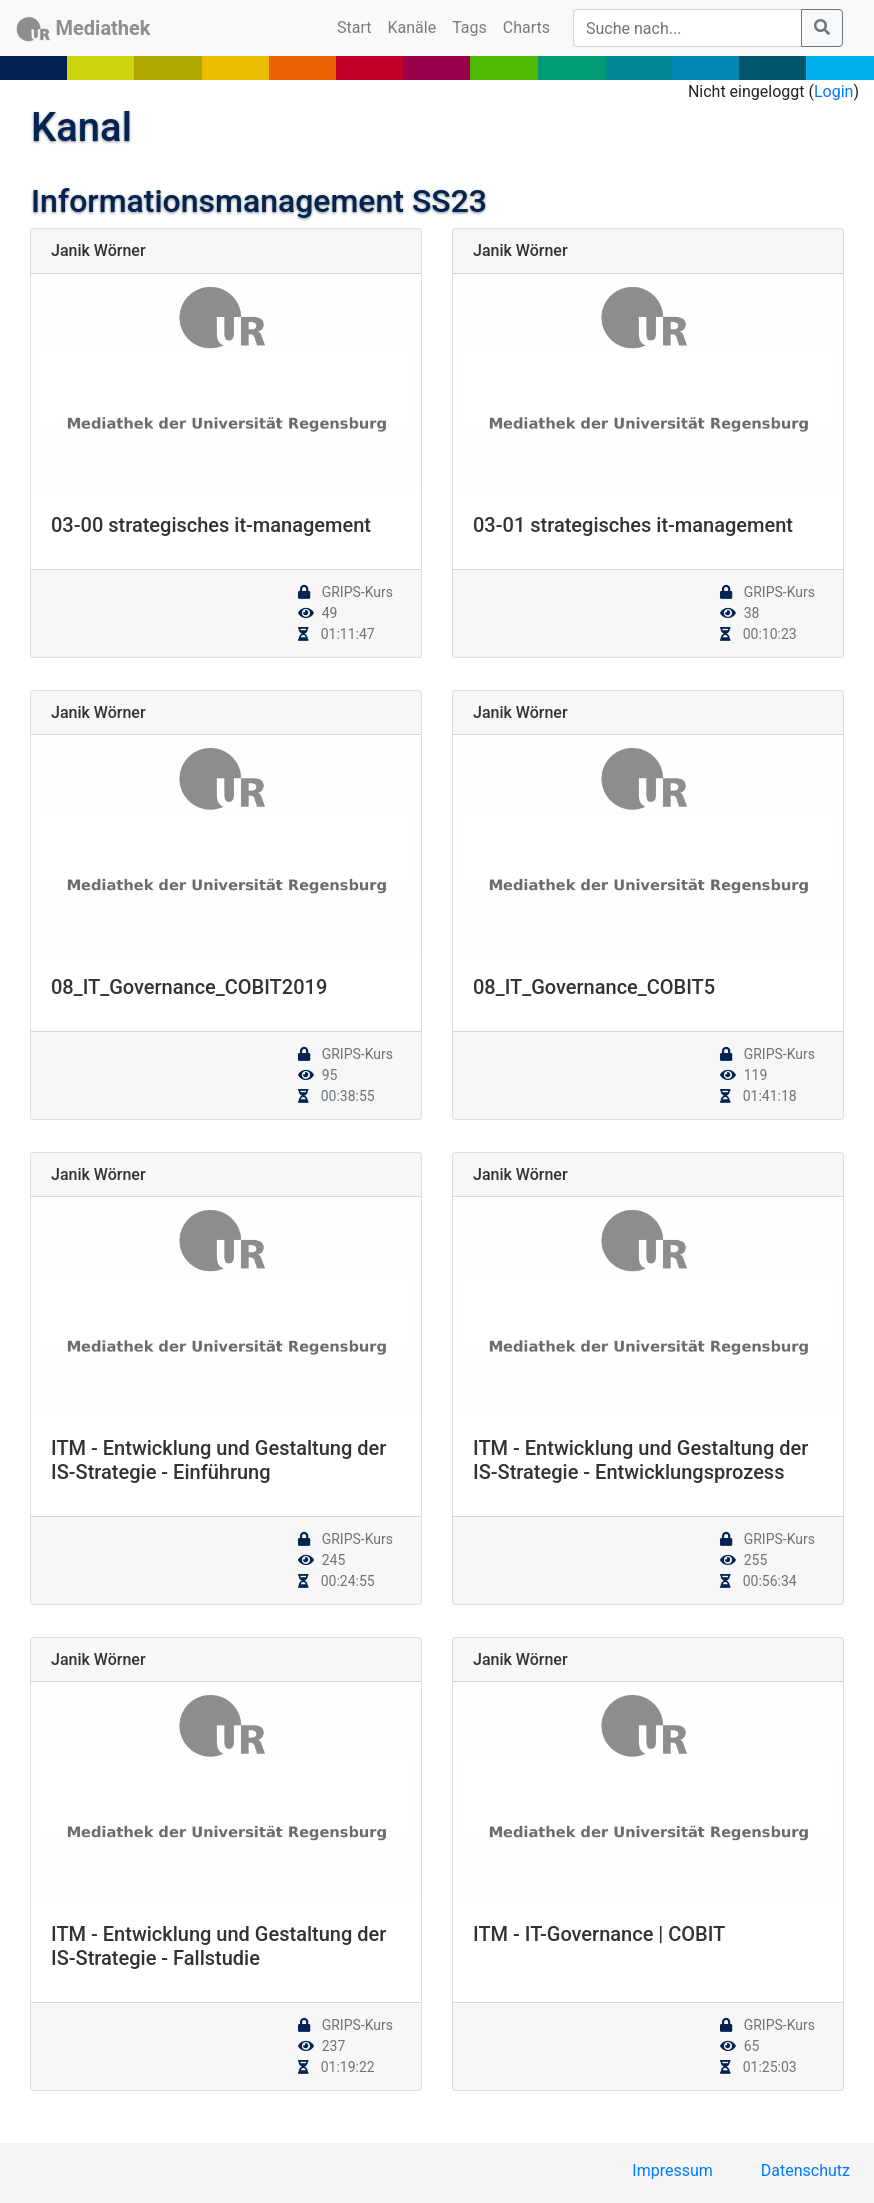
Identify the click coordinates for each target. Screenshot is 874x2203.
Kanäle (412, 27)
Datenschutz (805, 2170)
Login (833, 91)
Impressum (672, 2170)
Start (358, 26)
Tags (469, 27)
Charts (526, 27)
